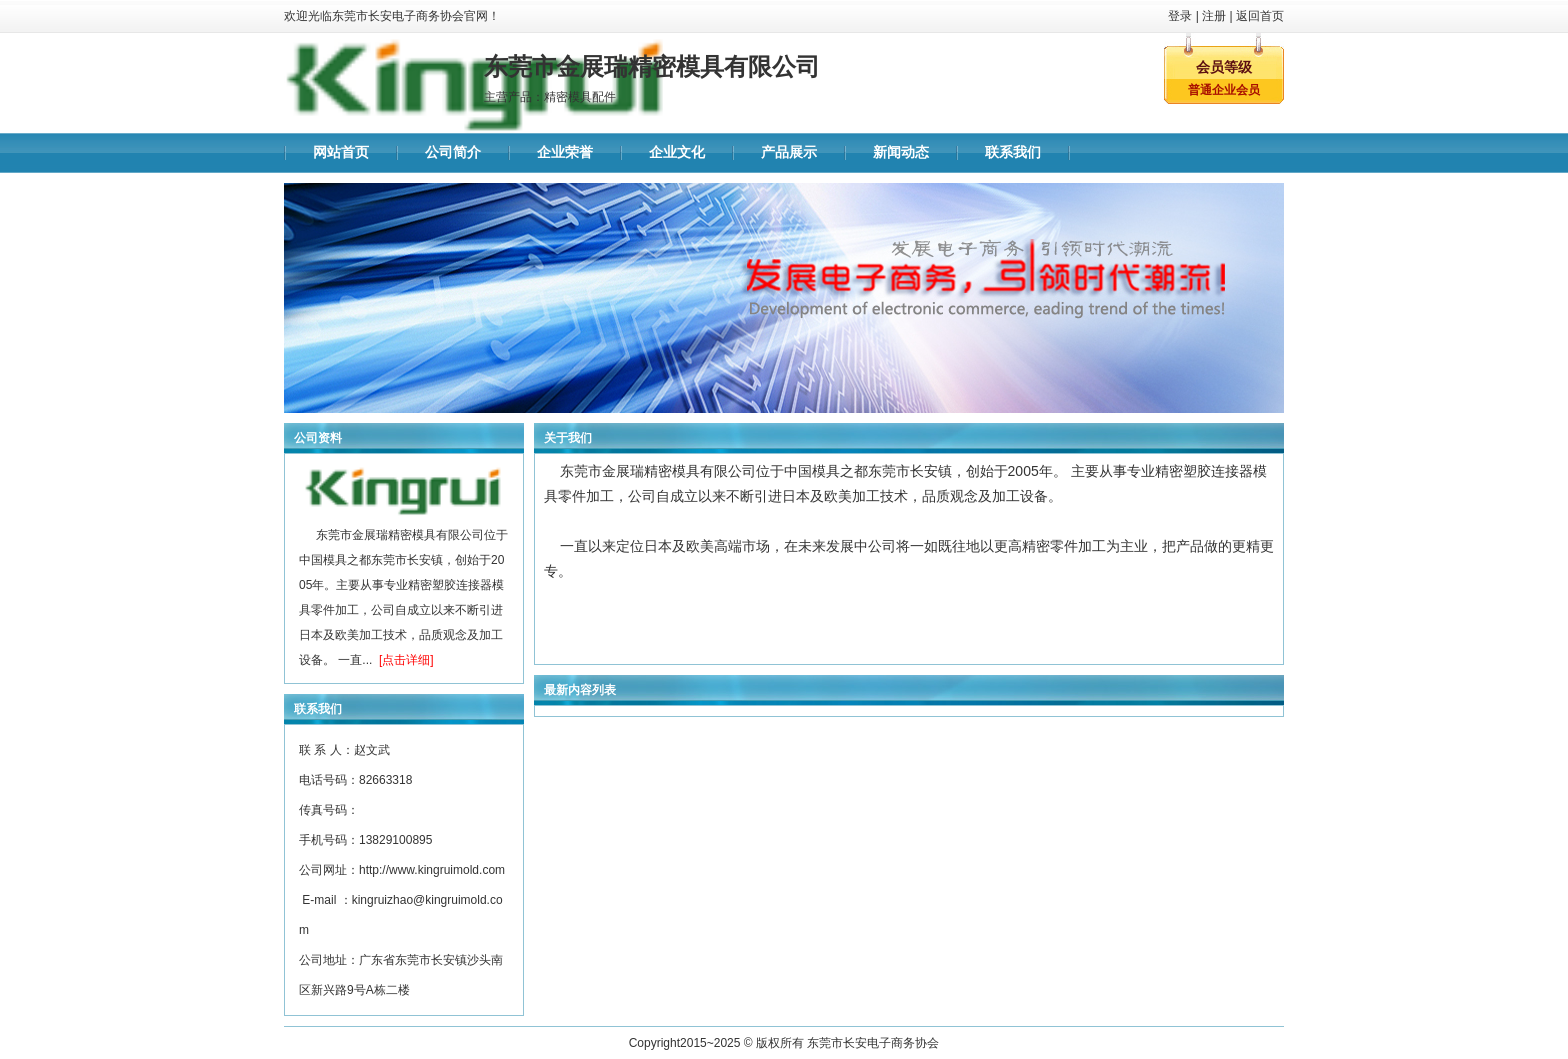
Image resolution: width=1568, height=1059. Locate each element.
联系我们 (1013, 152)
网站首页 (341, 152)
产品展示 (789, 152)
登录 (1180, 16)
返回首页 (1260, 16)
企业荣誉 (565, 152)
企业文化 (677, 152)
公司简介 (453, 152)
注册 (1214, 16)
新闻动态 (901, 152)
